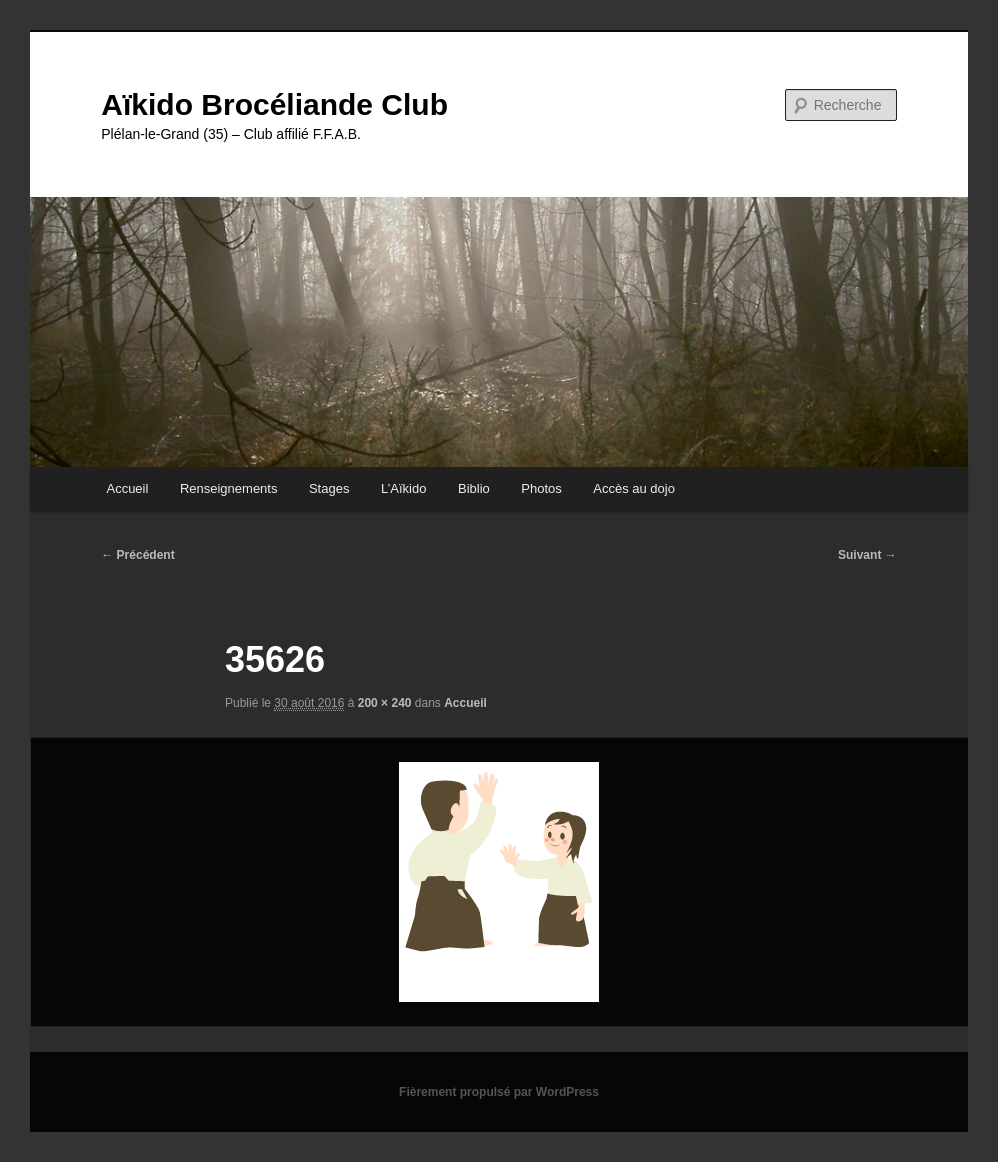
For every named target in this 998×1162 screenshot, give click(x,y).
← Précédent (137, 555)
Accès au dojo (634, 488)
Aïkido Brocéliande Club (274, 104)
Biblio (474, 488)
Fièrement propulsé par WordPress (499, 1092)
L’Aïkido (404, 488)
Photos (541, 488)
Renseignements (229, 488)
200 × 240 (385, 703)
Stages (329, 488)
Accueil (127, 488)
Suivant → (867, 555)
